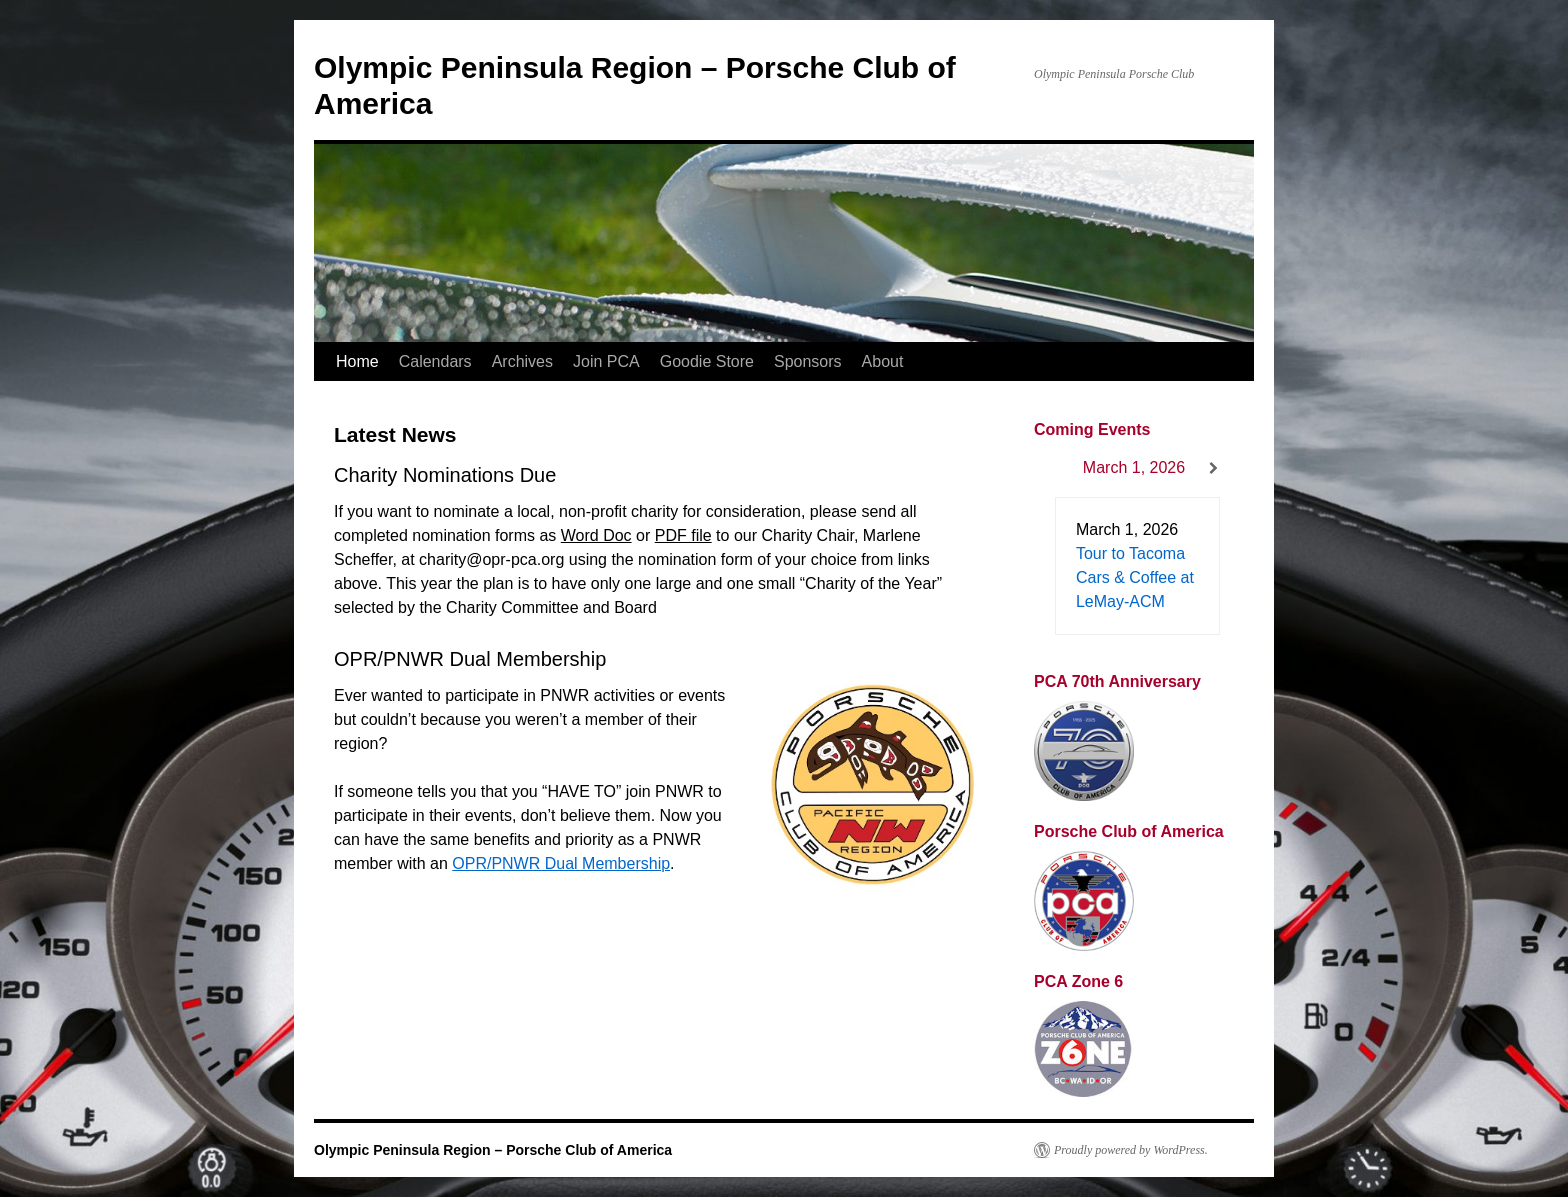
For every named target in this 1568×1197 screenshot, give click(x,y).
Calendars (435, 361)
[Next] (1214, 468)
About (883, 361)
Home (357, 361)
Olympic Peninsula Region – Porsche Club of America (493, 1150)
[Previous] (1054, 468)
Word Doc (596, 535)
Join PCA (606, 361)
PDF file (683, 535)
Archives (522, 361)
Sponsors (808, 361)
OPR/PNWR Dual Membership (561, 863)
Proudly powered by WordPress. (1131, 1150)
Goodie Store (707, 361)
